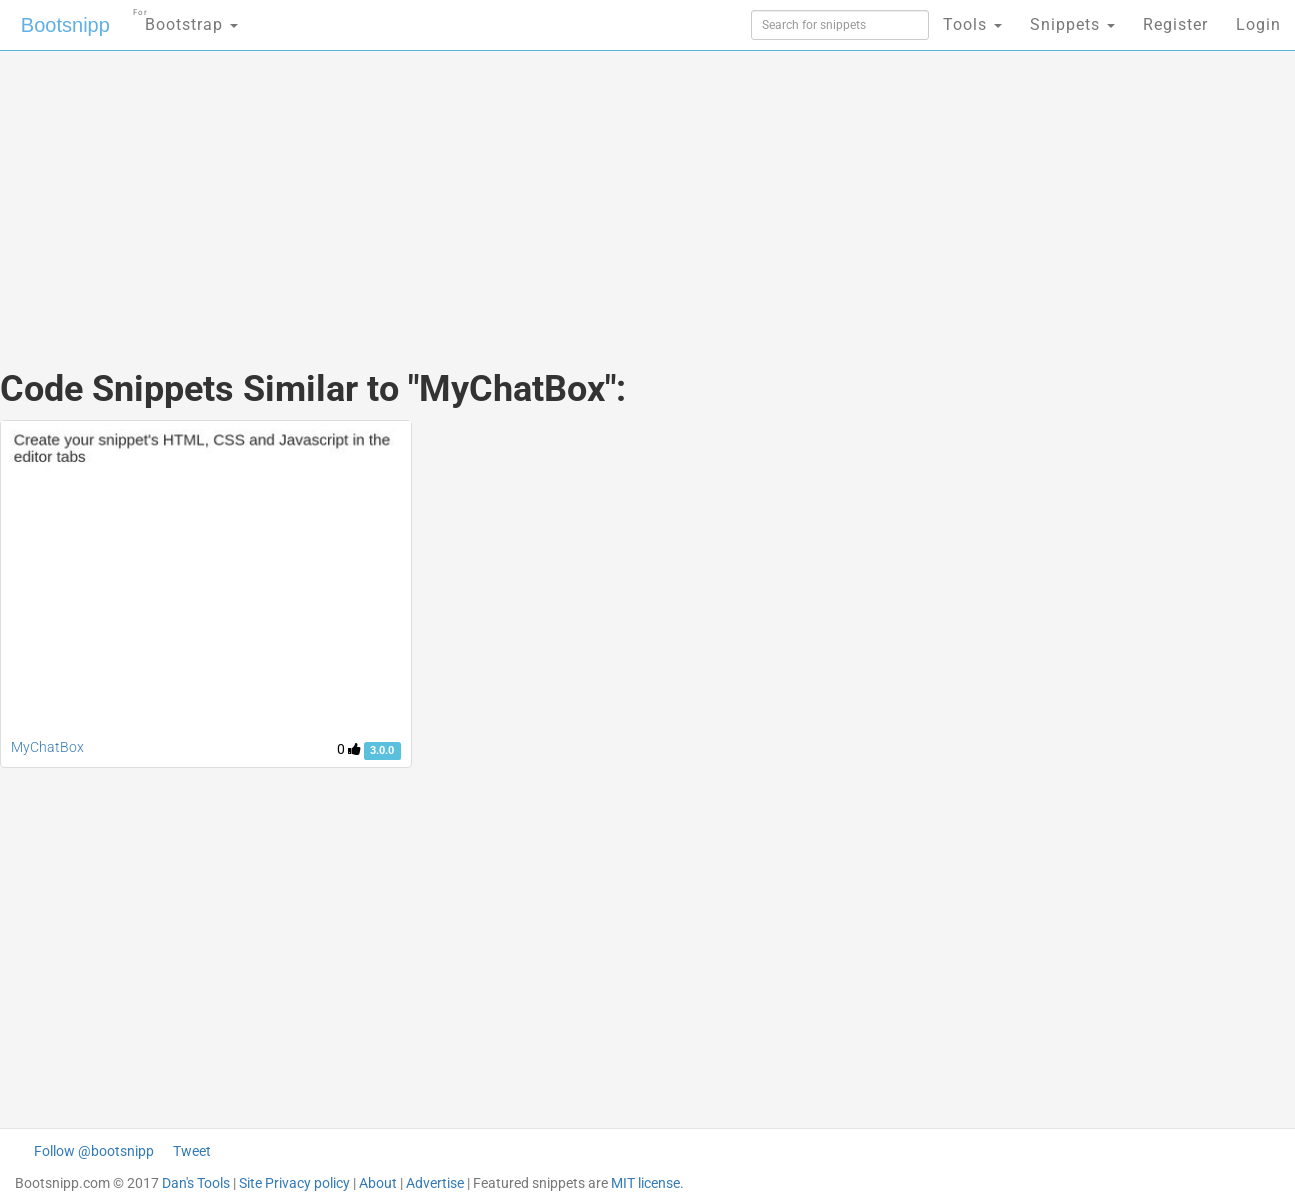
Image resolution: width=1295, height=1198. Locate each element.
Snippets (1072, 24)
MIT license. (647, 1183)
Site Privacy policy (294, 1183)
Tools (972, 24)
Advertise (435, 1183)
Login (1258, 24)
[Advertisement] (498, 190)
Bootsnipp (65, 25)
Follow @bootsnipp (94, 1151)
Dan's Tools (196, 1183)
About (378, 1183)
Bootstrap (185, 18)
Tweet (192, 1151)
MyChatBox (47, 747)
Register (1175, 24)
